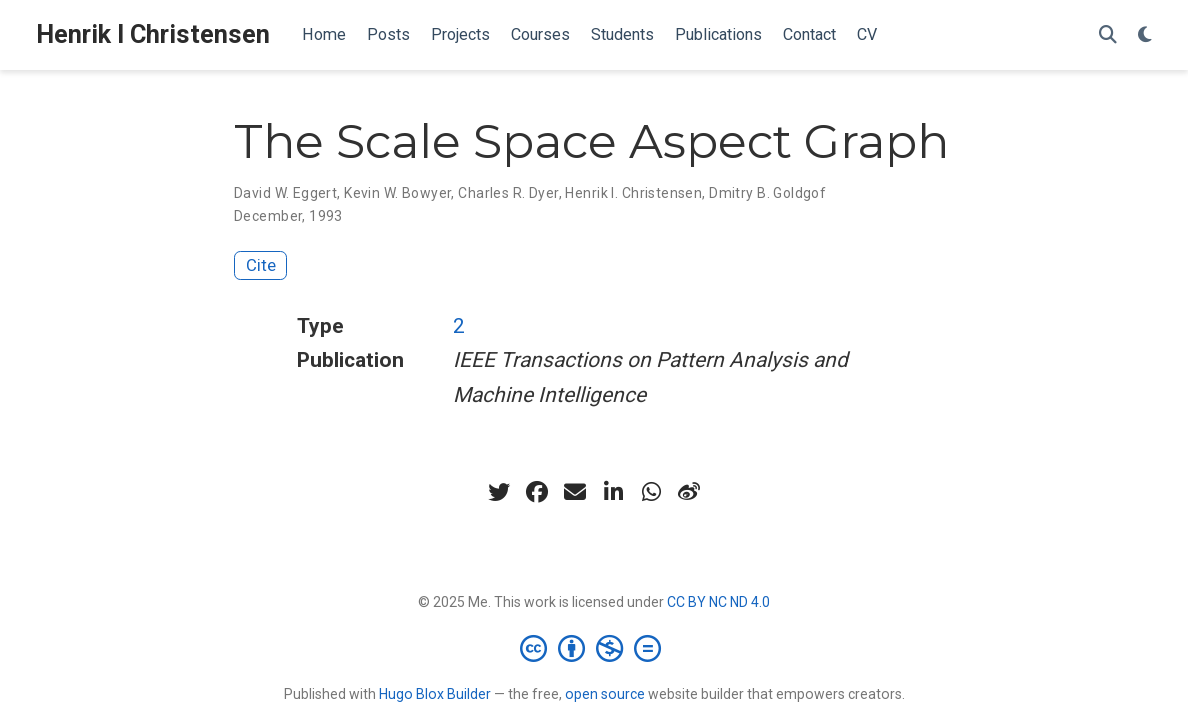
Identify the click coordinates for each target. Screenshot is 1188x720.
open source (605, 694)
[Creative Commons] (594, 648)
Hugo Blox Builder (435, 694)
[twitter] (499, 492)
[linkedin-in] (613, 492)
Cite (261, 265)
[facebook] (537, 492)
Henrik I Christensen (153, 34)
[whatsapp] (651, 492)
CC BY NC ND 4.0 (718, 602)
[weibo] (689, 492)
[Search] (1108, 35)
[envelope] (575, 492)
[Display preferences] (1145, 35)
